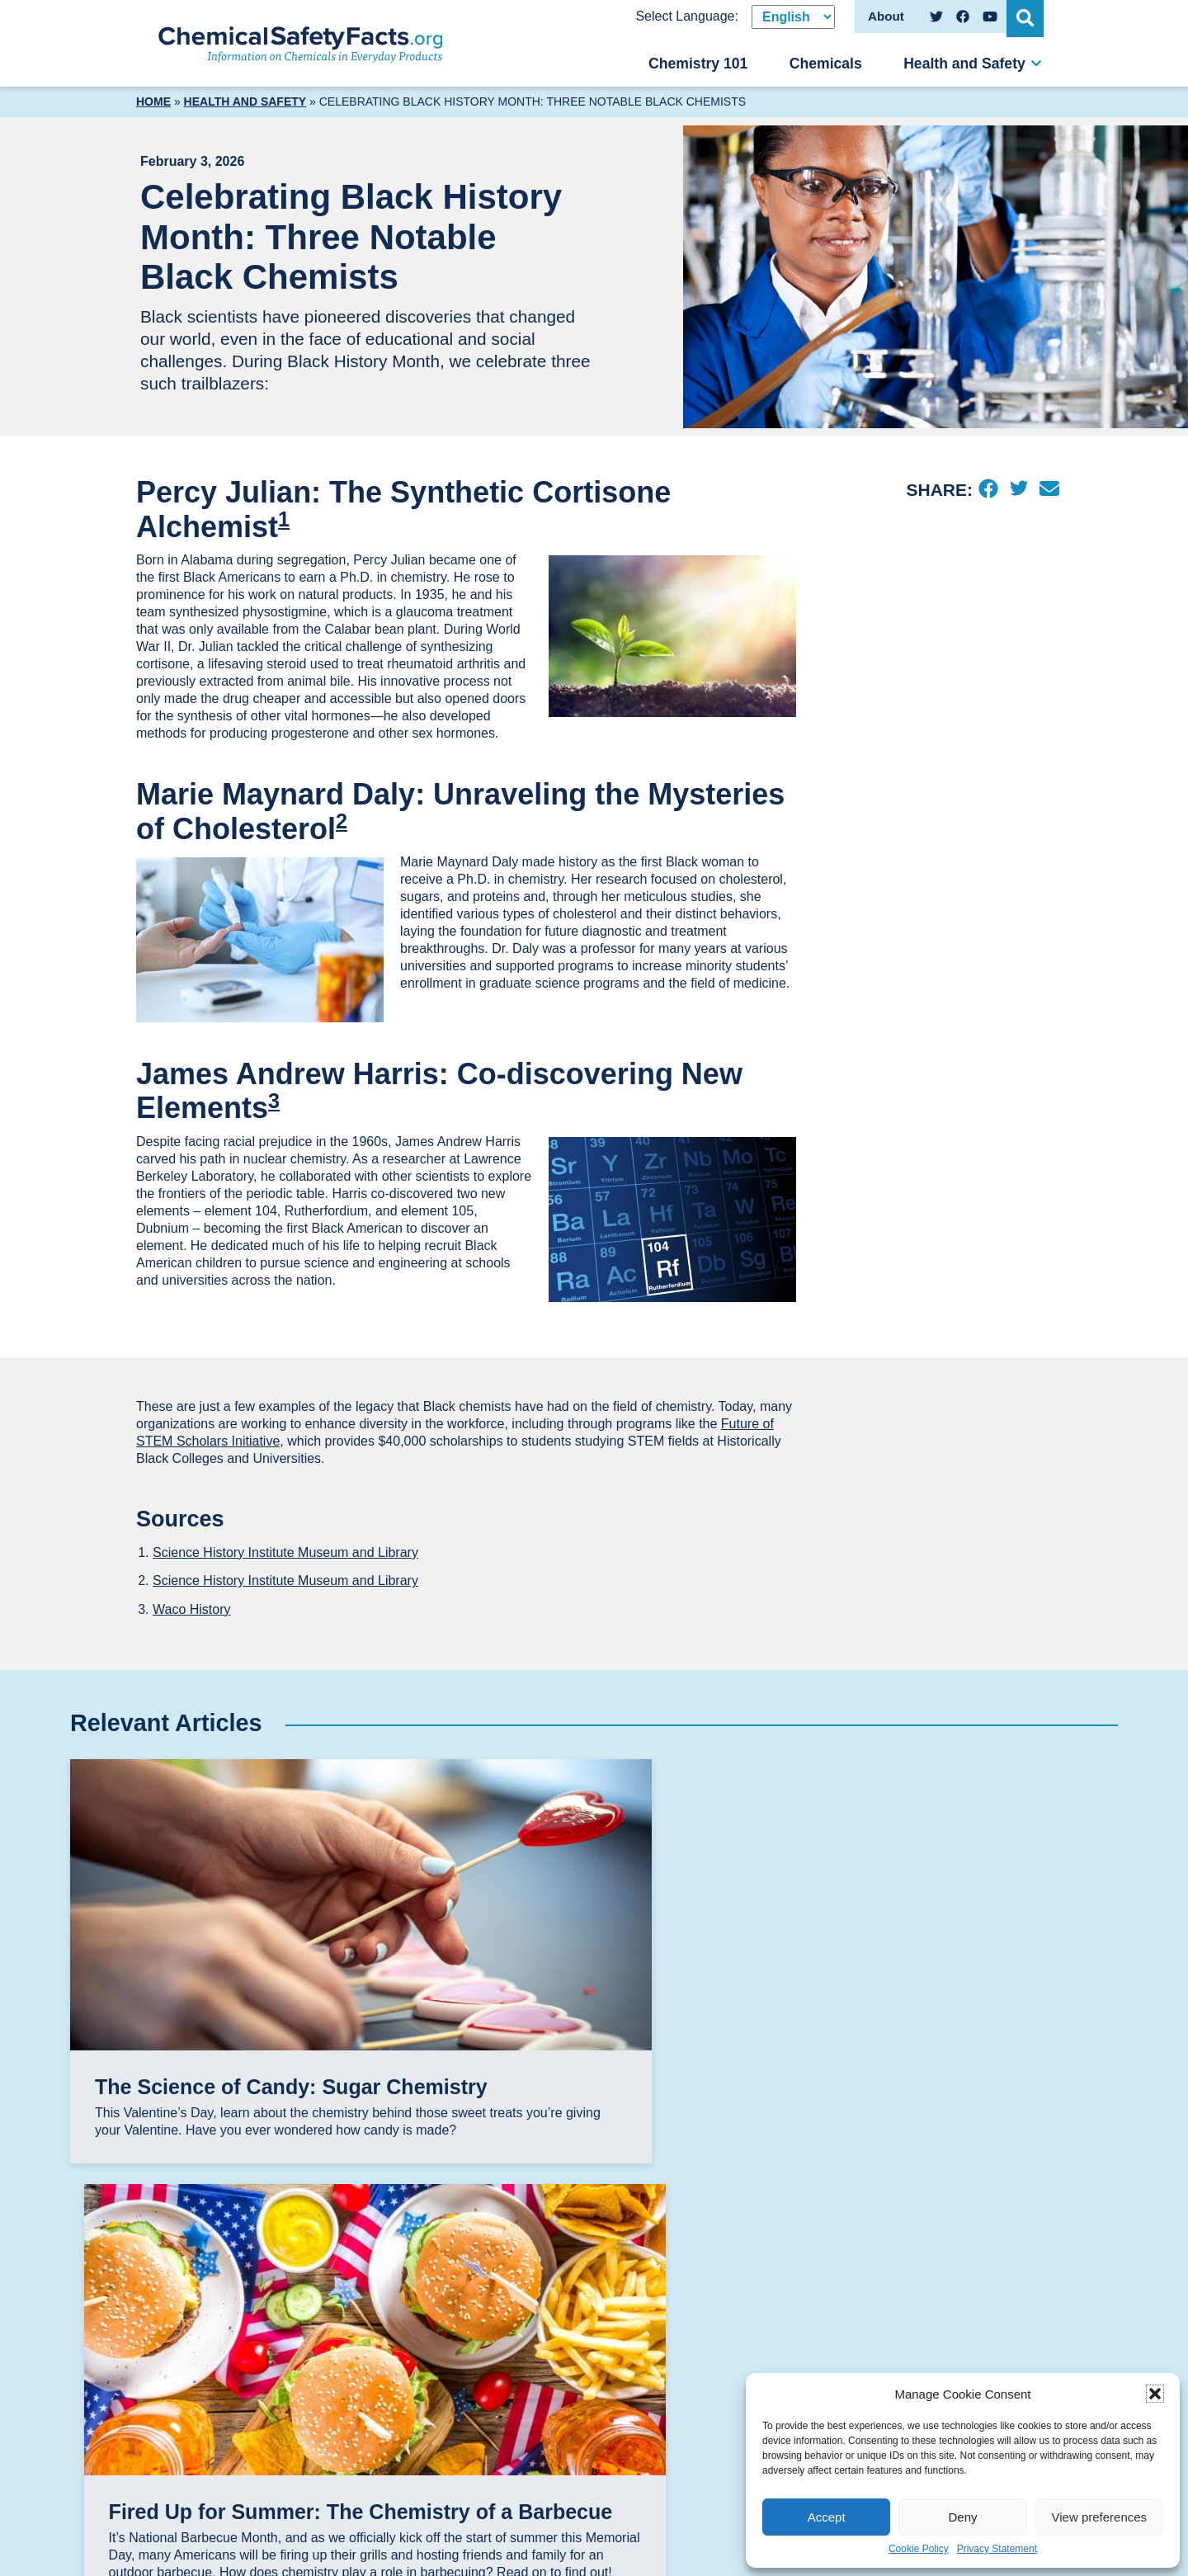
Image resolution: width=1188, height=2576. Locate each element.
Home (153, 101)
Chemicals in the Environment (799, 2359)
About (931, 2254)
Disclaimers (953, 2278)
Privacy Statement (997, 2549)
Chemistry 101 (697, 63)
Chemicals (826, 63)
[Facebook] (988, 490)
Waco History (192, 1609)
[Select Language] (793, 17)
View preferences (1100, 2517)
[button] (1155, 2393)
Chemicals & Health (809, 2326)
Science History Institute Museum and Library (285, 1552)
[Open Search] (1027, 16)
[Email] (1049, 490)
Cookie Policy (919, 2549)
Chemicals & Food (805, 2302)
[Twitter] (1018, 490)
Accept (827, 2517)
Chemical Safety (799, 2278)
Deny (962, 2517)
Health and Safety (964, 63)
